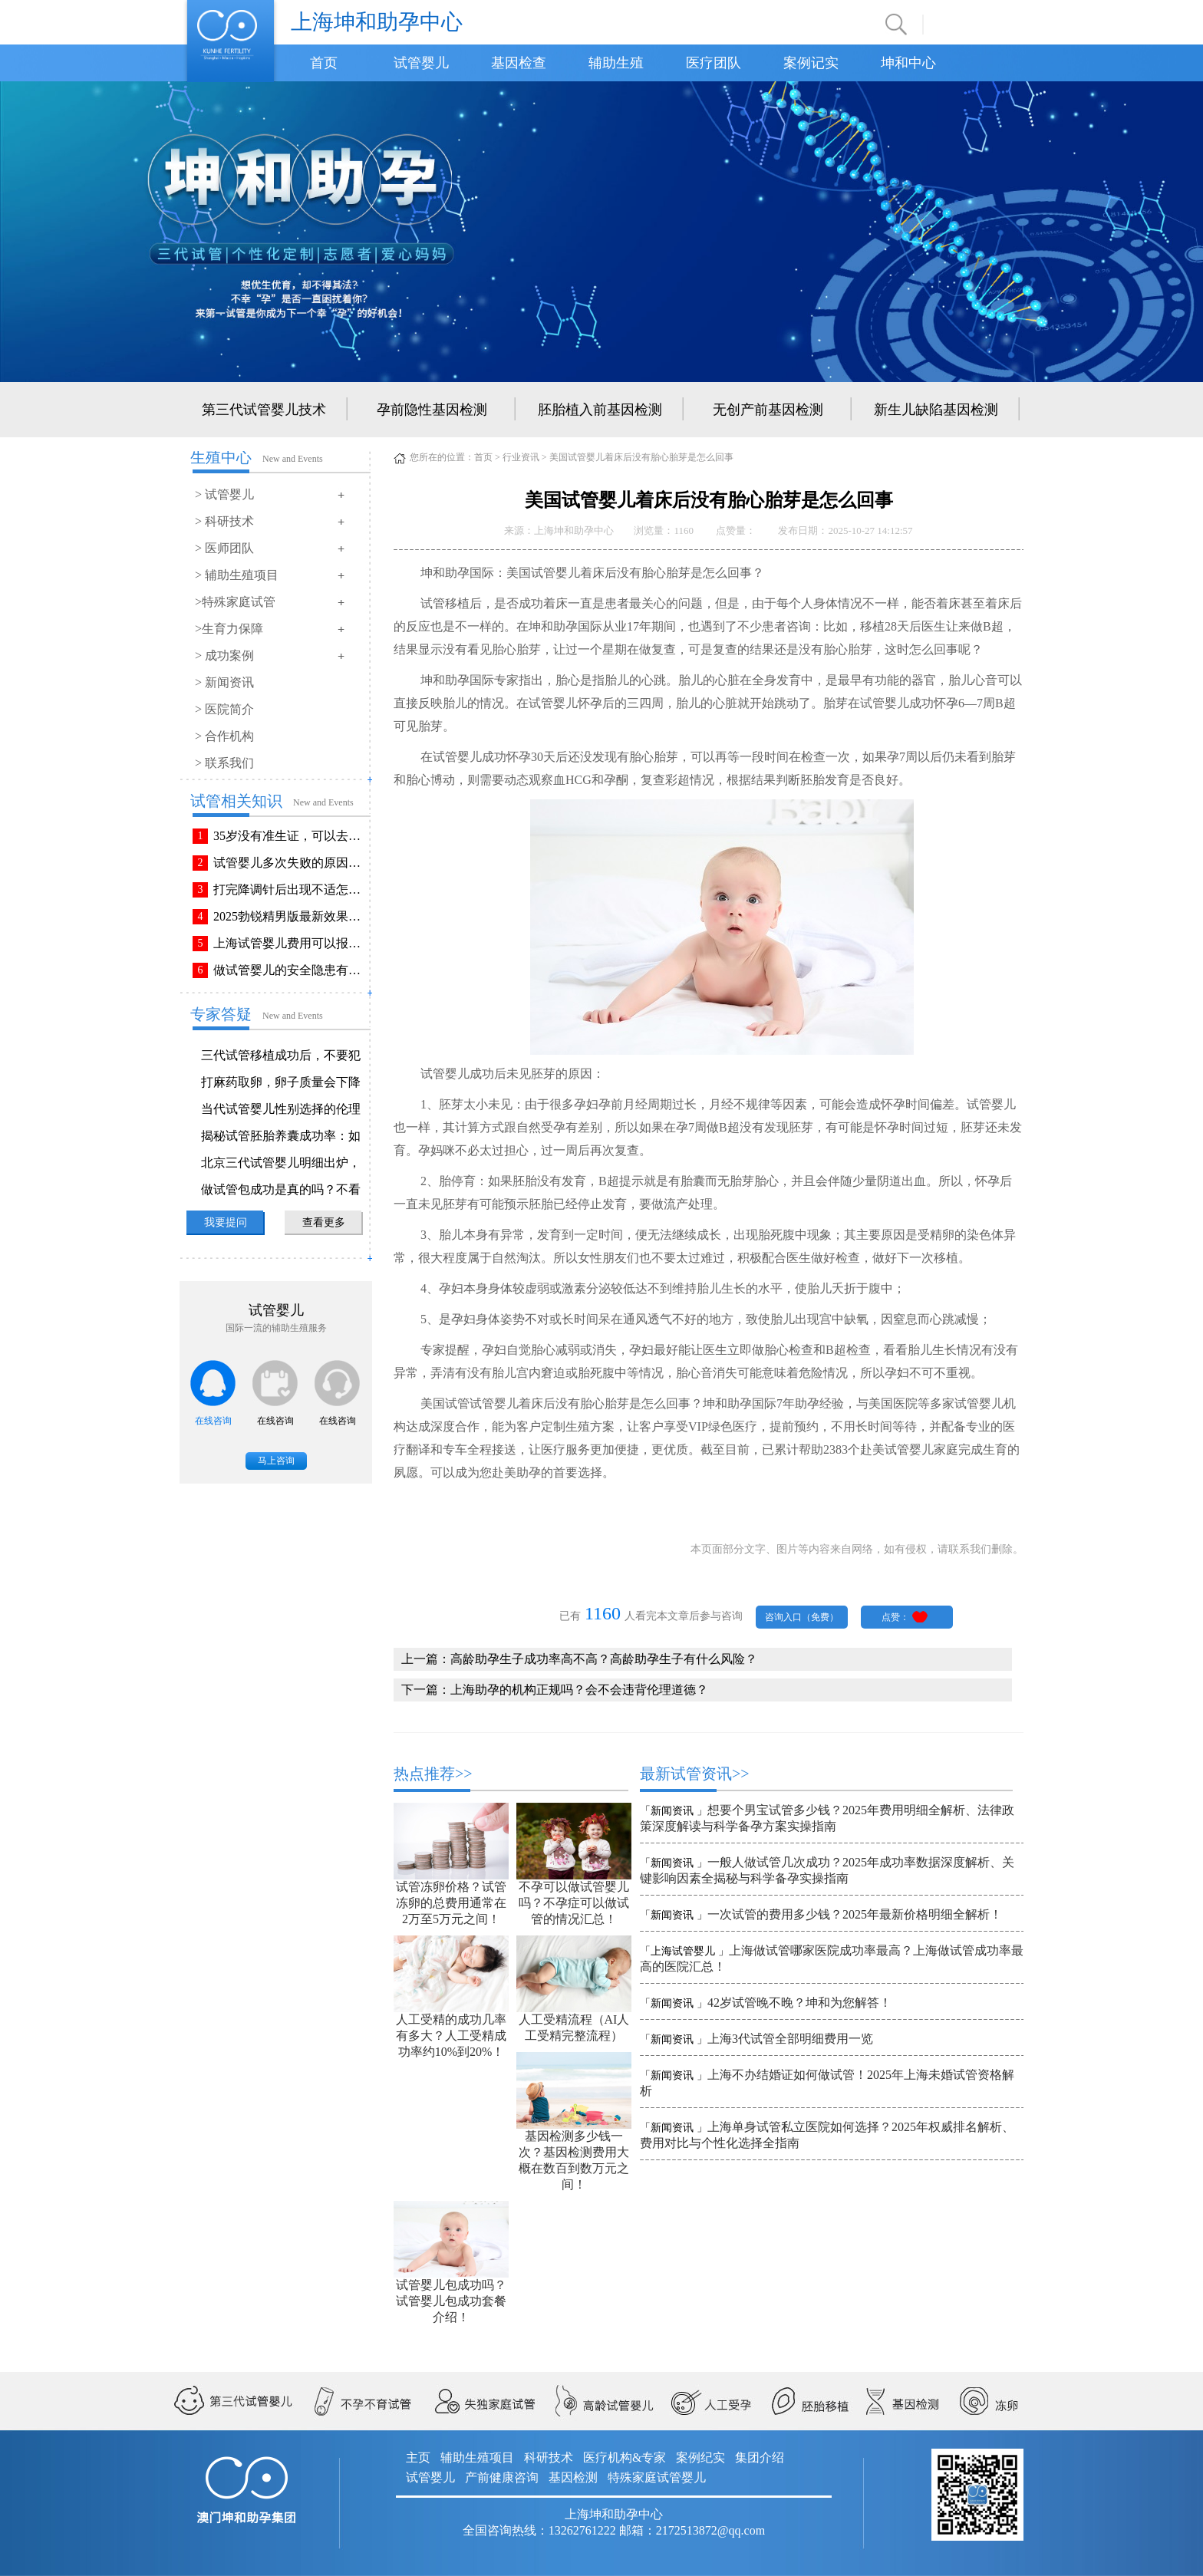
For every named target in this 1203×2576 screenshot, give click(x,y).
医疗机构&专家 (624, 2457)
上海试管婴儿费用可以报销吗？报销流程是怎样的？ (290, 943)
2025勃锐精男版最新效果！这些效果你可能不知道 (290, 916)
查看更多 (323, 1222)
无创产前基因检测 (768, 409)
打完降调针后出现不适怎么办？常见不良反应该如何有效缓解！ (290, 889)
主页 (418, 2457)
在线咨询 (213, 1420)
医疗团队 (713, 63)
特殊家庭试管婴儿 (657, 2477)
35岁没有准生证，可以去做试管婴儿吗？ (290, 835)
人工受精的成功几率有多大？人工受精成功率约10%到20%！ (451, 2035)
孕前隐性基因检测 (432, 409)
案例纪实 (700, 2457)
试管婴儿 (421, 63)
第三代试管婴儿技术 (264, 409)
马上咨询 (276, 1460)
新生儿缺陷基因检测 (936, 409)
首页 (324, 63)
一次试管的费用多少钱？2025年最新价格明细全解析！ (854, 1914)
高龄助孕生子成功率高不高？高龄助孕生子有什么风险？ (603, 1658)
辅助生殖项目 (477, 2457)
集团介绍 (759, 2457)
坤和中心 (908, 63)
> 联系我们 (224, 762)
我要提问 (225, 1222)
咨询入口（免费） (802, 1617)
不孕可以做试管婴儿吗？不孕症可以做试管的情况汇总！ (574, 1902)
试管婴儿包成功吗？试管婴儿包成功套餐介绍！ (451, 2301)
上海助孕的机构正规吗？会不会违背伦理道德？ (579, 1689)
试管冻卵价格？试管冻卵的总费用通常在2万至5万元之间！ (451, 1902)
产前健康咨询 (502, 2477)
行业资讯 (521, 457)
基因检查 (518, 63)
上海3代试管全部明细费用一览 (790, 2038)
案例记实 (811, 63)
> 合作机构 (224, 736)
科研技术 (548, 2457)
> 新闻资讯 (224, 682)
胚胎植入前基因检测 (600, 409)
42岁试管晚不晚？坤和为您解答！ (799, 2002)
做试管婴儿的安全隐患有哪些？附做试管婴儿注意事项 (290, 970)
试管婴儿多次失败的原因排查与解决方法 (290, 862)
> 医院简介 (224, 709)
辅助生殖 (616, 63)
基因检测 (573, 2477)
